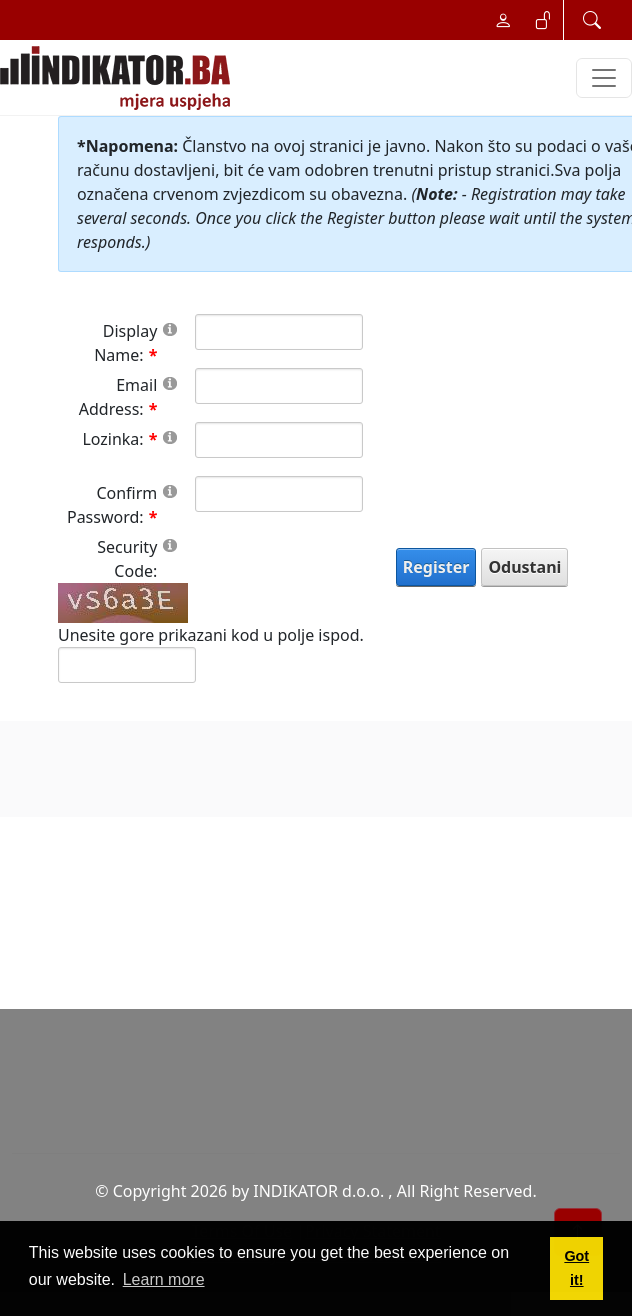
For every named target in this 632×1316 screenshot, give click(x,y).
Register (436, 567)
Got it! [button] (576, 1268)
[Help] (170, 328)
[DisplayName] (278, 332)
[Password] (278, 440)
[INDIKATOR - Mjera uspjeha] (119, 78)
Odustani (524, 567)
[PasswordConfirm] (278, 494)
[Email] (278, 386)
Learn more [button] (164, 1279)
